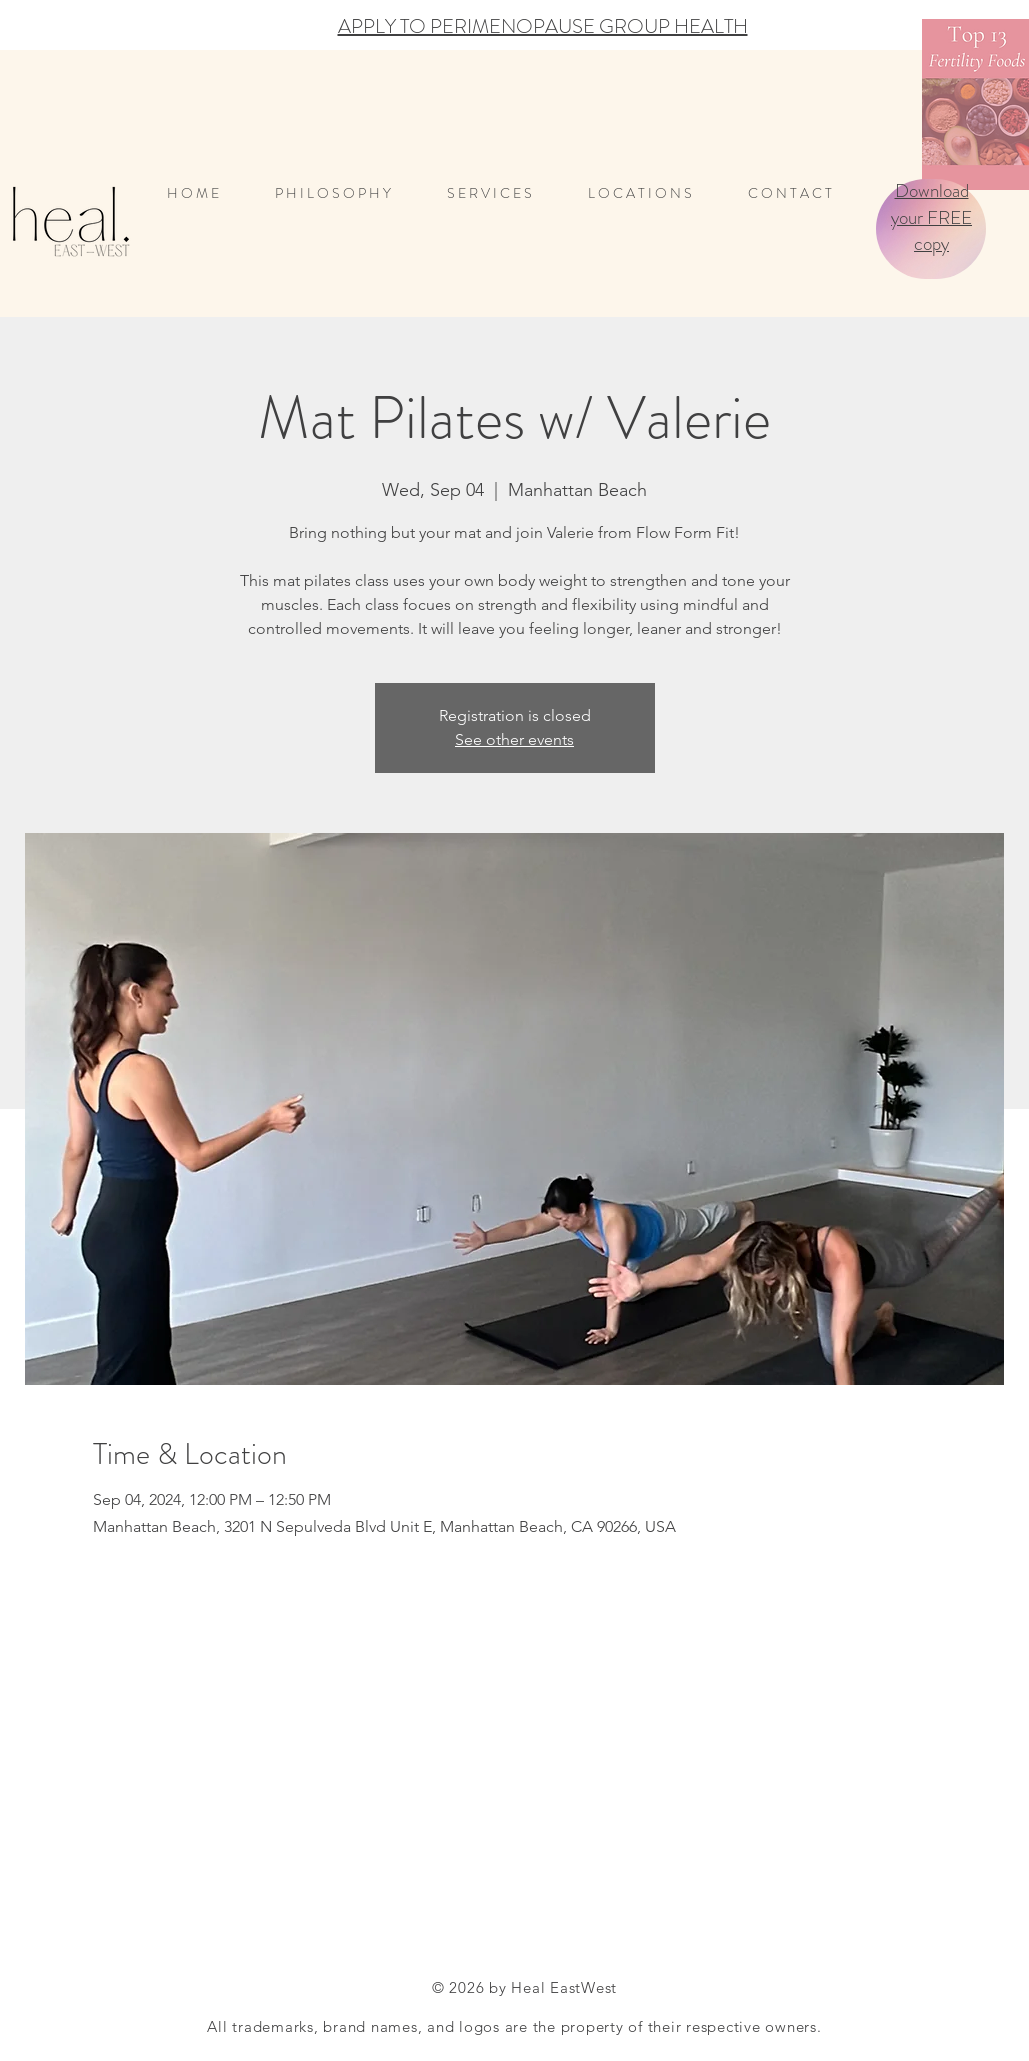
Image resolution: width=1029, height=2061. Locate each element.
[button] (653, 193)
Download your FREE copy (931, 217)
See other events (514, 739)
